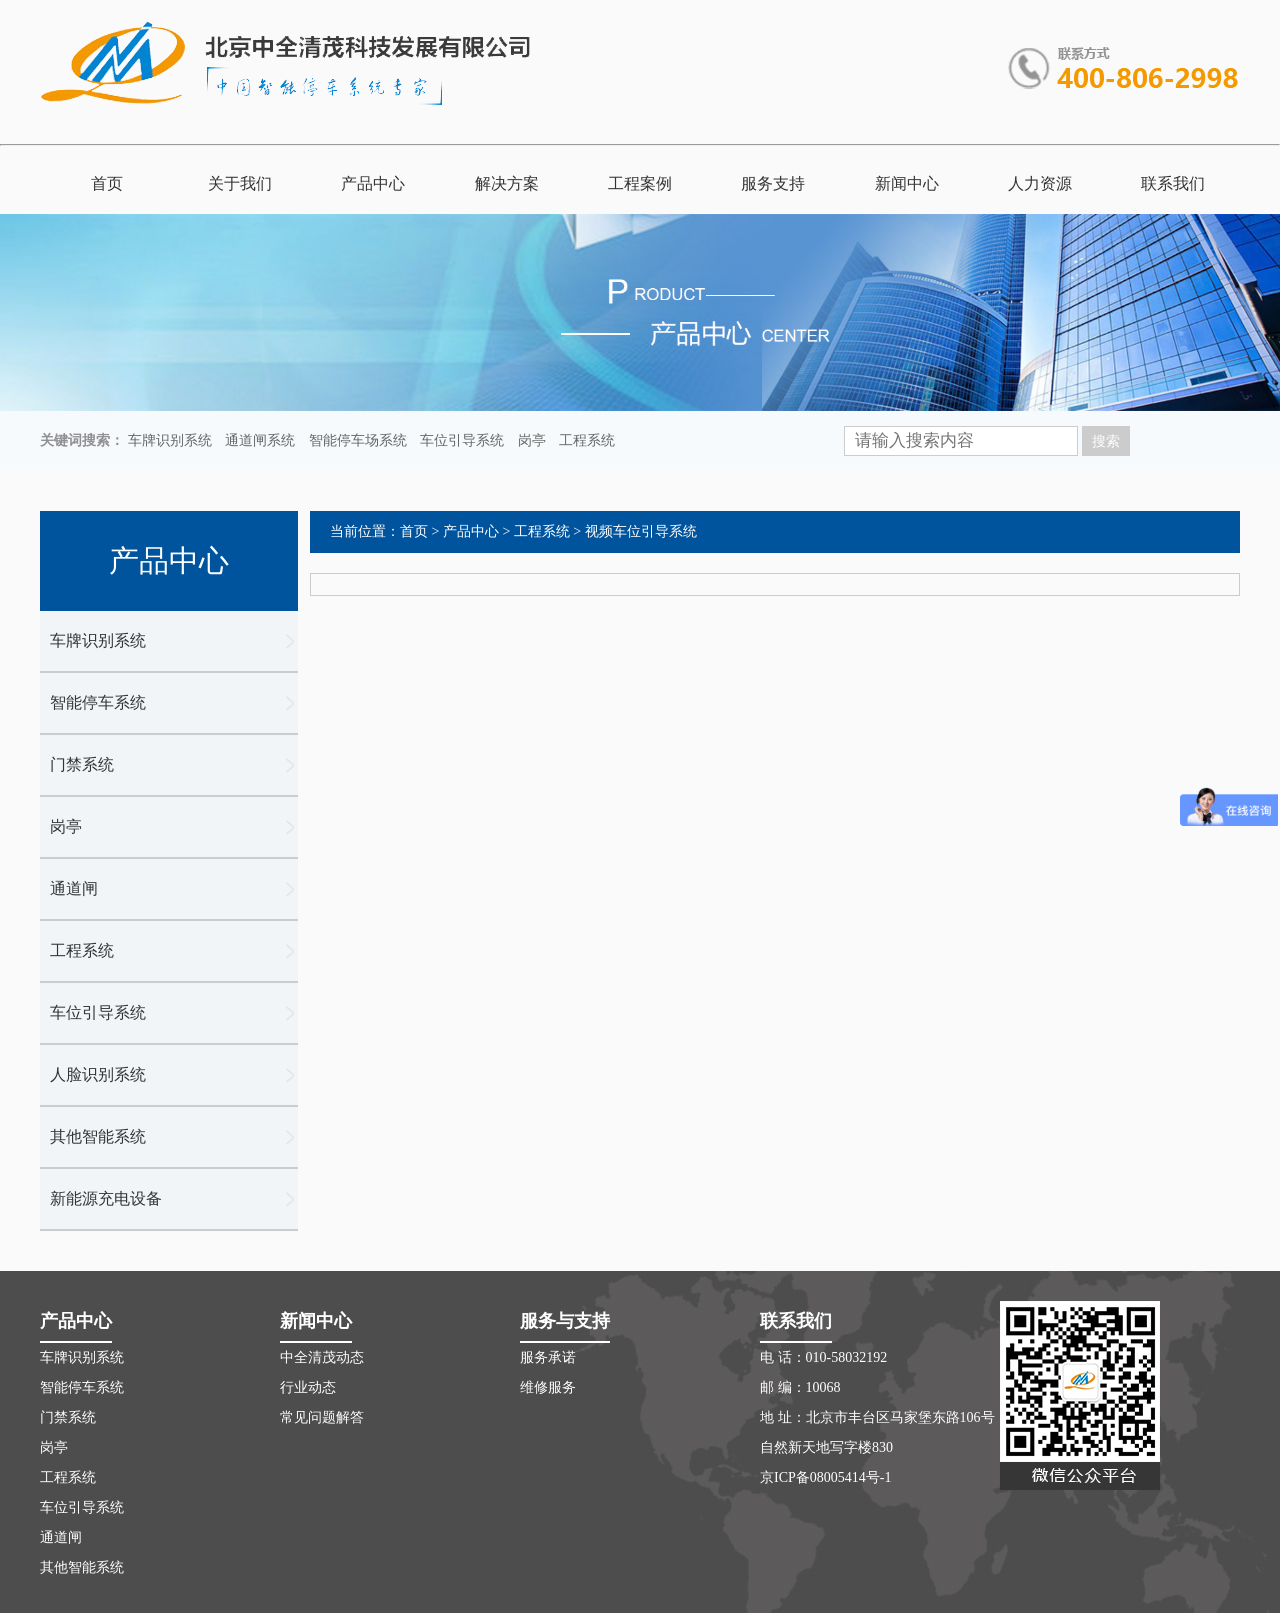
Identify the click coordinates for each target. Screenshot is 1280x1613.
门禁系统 (82, 764)
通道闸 (74, 888)
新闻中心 (907, 183)
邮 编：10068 (800, 1387)
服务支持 (773, 183)
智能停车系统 (98, 702)
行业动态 (308, 1387)
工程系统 (587, 440)
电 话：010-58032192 (823, 1357)
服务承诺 (548, 1357)
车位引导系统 (462, 440)
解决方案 (507, 183)
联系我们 (1173, 183)
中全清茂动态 (322, 1357)
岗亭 (532, 440)
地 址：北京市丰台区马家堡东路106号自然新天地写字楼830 (877, 1432)
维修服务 (548, 1387)
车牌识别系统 (170, 440)
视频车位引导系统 (641, 531)
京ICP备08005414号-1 (825, 1477)
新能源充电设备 (106, 1198)
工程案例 (640, 183)
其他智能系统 (98, 1136)
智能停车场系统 (358, 440)
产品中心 (373, 183)
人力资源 (1040, 183)
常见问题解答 (322, 1417)
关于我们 (240, 183)
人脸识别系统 (98, 1074)
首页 (107, 183)
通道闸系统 (260, 440)
